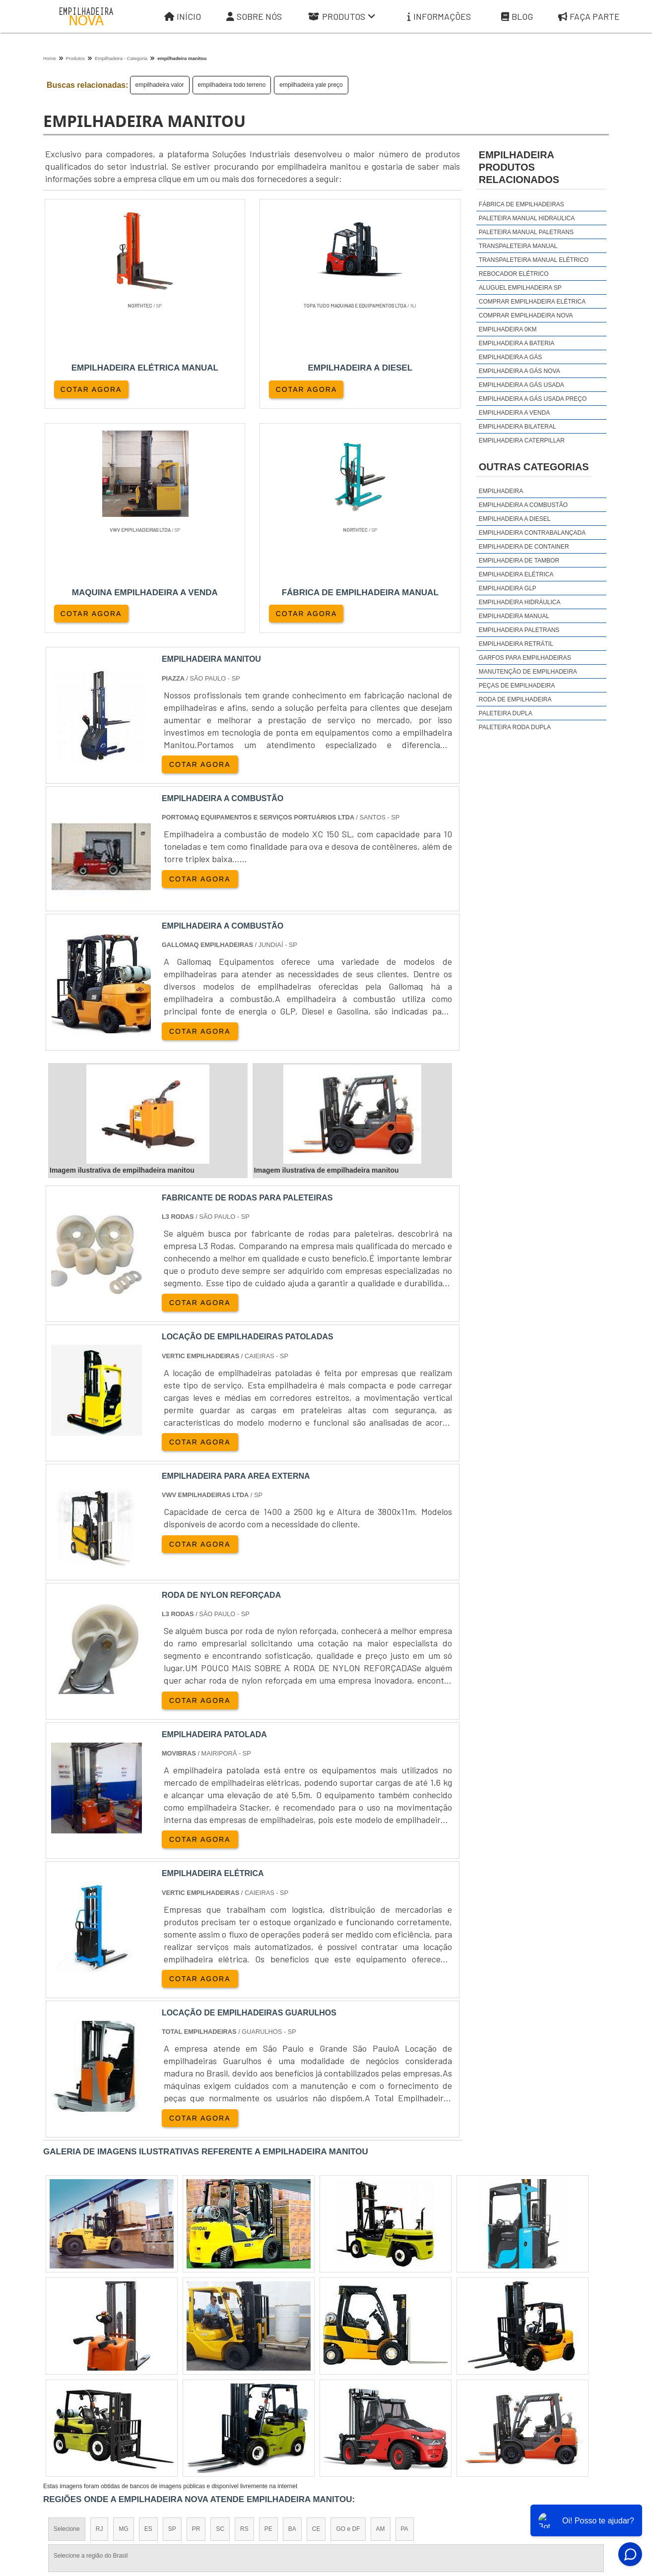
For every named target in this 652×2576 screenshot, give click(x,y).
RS (244, 2306)
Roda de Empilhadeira (515, 699)
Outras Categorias (534, 466)
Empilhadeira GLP (507, 588)
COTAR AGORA (92, 388)
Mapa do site (535, 2484)
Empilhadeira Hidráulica (520, 602)
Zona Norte (124, 2392)
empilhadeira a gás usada (521, 384)
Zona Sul (214, 2392)
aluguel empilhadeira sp (520, 287)
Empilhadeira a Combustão (523, 505)
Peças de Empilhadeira (517, 685)
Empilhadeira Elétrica (516, 574)
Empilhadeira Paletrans (519, 630)
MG (123, 2306)
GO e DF (348, 2306)
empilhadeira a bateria (517, 343)
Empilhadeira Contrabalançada (532, 532)
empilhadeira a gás (510, 357)
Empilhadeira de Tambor (519, 560)
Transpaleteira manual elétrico (533, 259)
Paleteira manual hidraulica (527, 218)
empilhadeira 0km (508, 329)
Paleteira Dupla (505, 713)
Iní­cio (352, 2484)
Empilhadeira (501, 491)
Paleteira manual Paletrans (526, 232)
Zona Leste (256, 2392)
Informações (439, 16)
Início (182, 16)
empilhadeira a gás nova (519, 371)
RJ (99, 2306)
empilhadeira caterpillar (522, 440)
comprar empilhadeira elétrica (532, 301)
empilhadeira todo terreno (232, 84)
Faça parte (589, 16)
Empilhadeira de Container (524, 546)
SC (220, 2306)
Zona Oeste (170, 2392)
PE (268, 2306)
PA (404, 2306)
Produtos (342, 16)
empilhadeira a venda (514, 412)
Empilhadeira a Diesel (515, 518)
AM (380, 2306)
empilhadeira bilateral (517, 426)
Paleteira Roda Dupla (515, 727)
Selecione (67, 2306)
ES (148, 2306)
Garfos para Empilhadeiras (525, 657)
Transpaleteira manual (518, 246)
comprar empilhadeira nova (526, 315)
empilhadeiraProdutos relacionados (519, 167)
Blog (517, 16)
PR (196, 2306)
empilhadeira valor (159, 84)
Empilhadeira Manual (514, 616)
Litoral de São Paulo (379, 2392)
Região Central (73, 2392)
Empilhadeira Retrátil (516, 643)
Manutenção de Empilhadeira (528, 671)
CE (316, 2306)
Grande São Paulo (311, 2392)
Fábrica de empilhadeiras (521, 204)
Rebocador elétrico (514, 273)
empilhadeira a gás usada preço (533, 398)
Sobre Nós (254, 16)
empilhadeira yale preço (310, 84)
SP (172, 2306)
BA (292, 2306)
